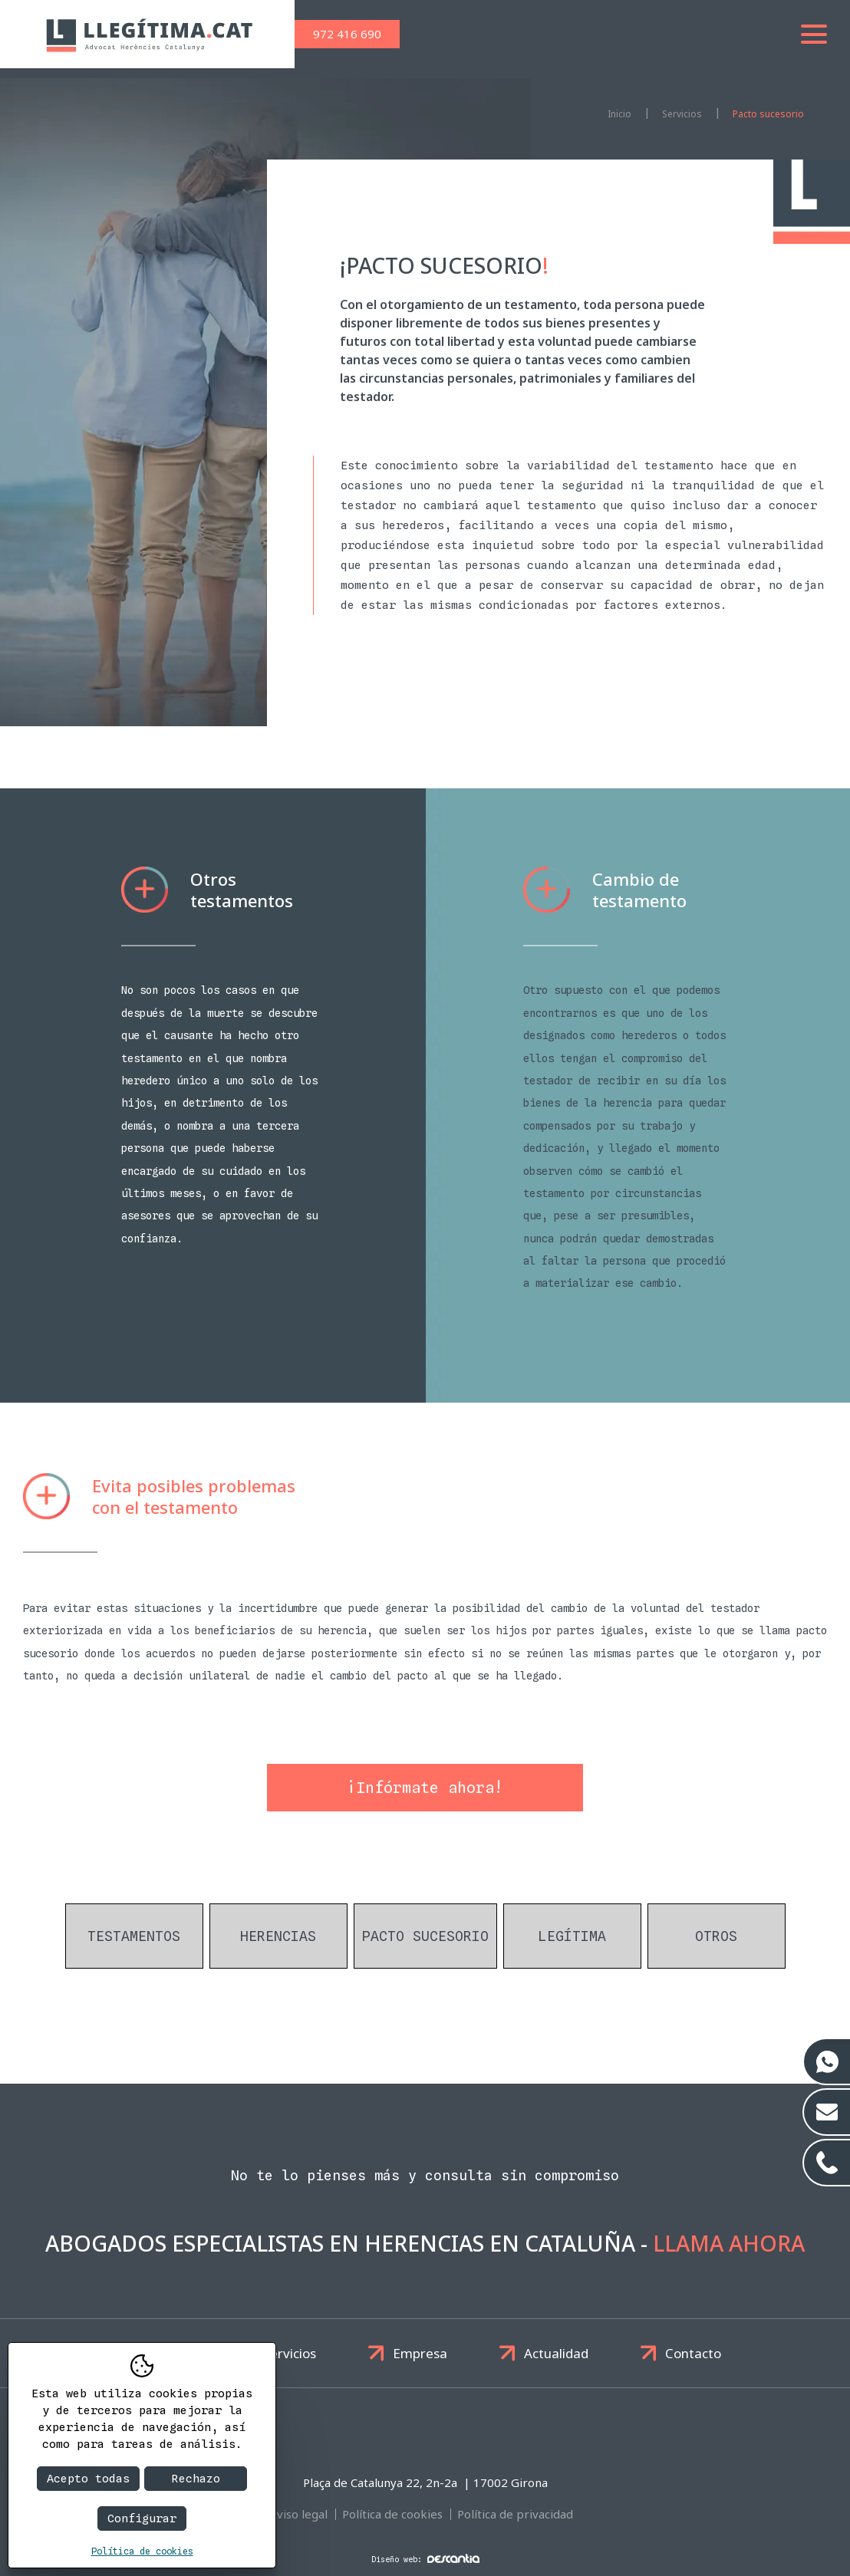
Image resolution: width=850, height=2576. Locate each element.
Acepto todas (88, 2479)
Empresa (420, 2353)
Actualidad (556, 2353)
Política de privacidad (515, 2514)
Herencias (278, 1936)
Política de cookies (392, 2514)
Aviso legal (298, 2514)
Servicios (289, 2353)
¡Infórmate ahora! (425, 1787)
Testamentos (133, 1936)
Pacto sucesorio (768, 113)
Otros (716, 1936)
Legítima (572, 1936)
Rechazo (196, 2479)
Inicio (619, 113)
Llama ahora (729, 2243)
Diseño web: (425, 2559)
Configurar (141, 2518)
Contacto (693, 2353)
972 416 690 (347, 33)
